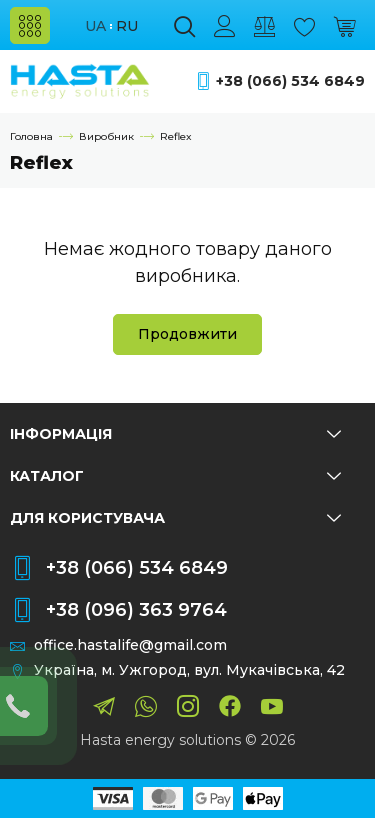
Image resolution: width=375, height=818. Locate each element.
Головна (31, 136)
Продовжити (187, 334)
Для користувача (175, 518)
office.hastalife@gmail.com (130, 645)
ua (95, 26)
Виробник (106, 136)
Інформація (175, 434)
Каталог (175, 476)
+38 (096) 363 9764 (136, 610)
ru (127, 26)
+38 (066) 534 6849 (290, 81)
